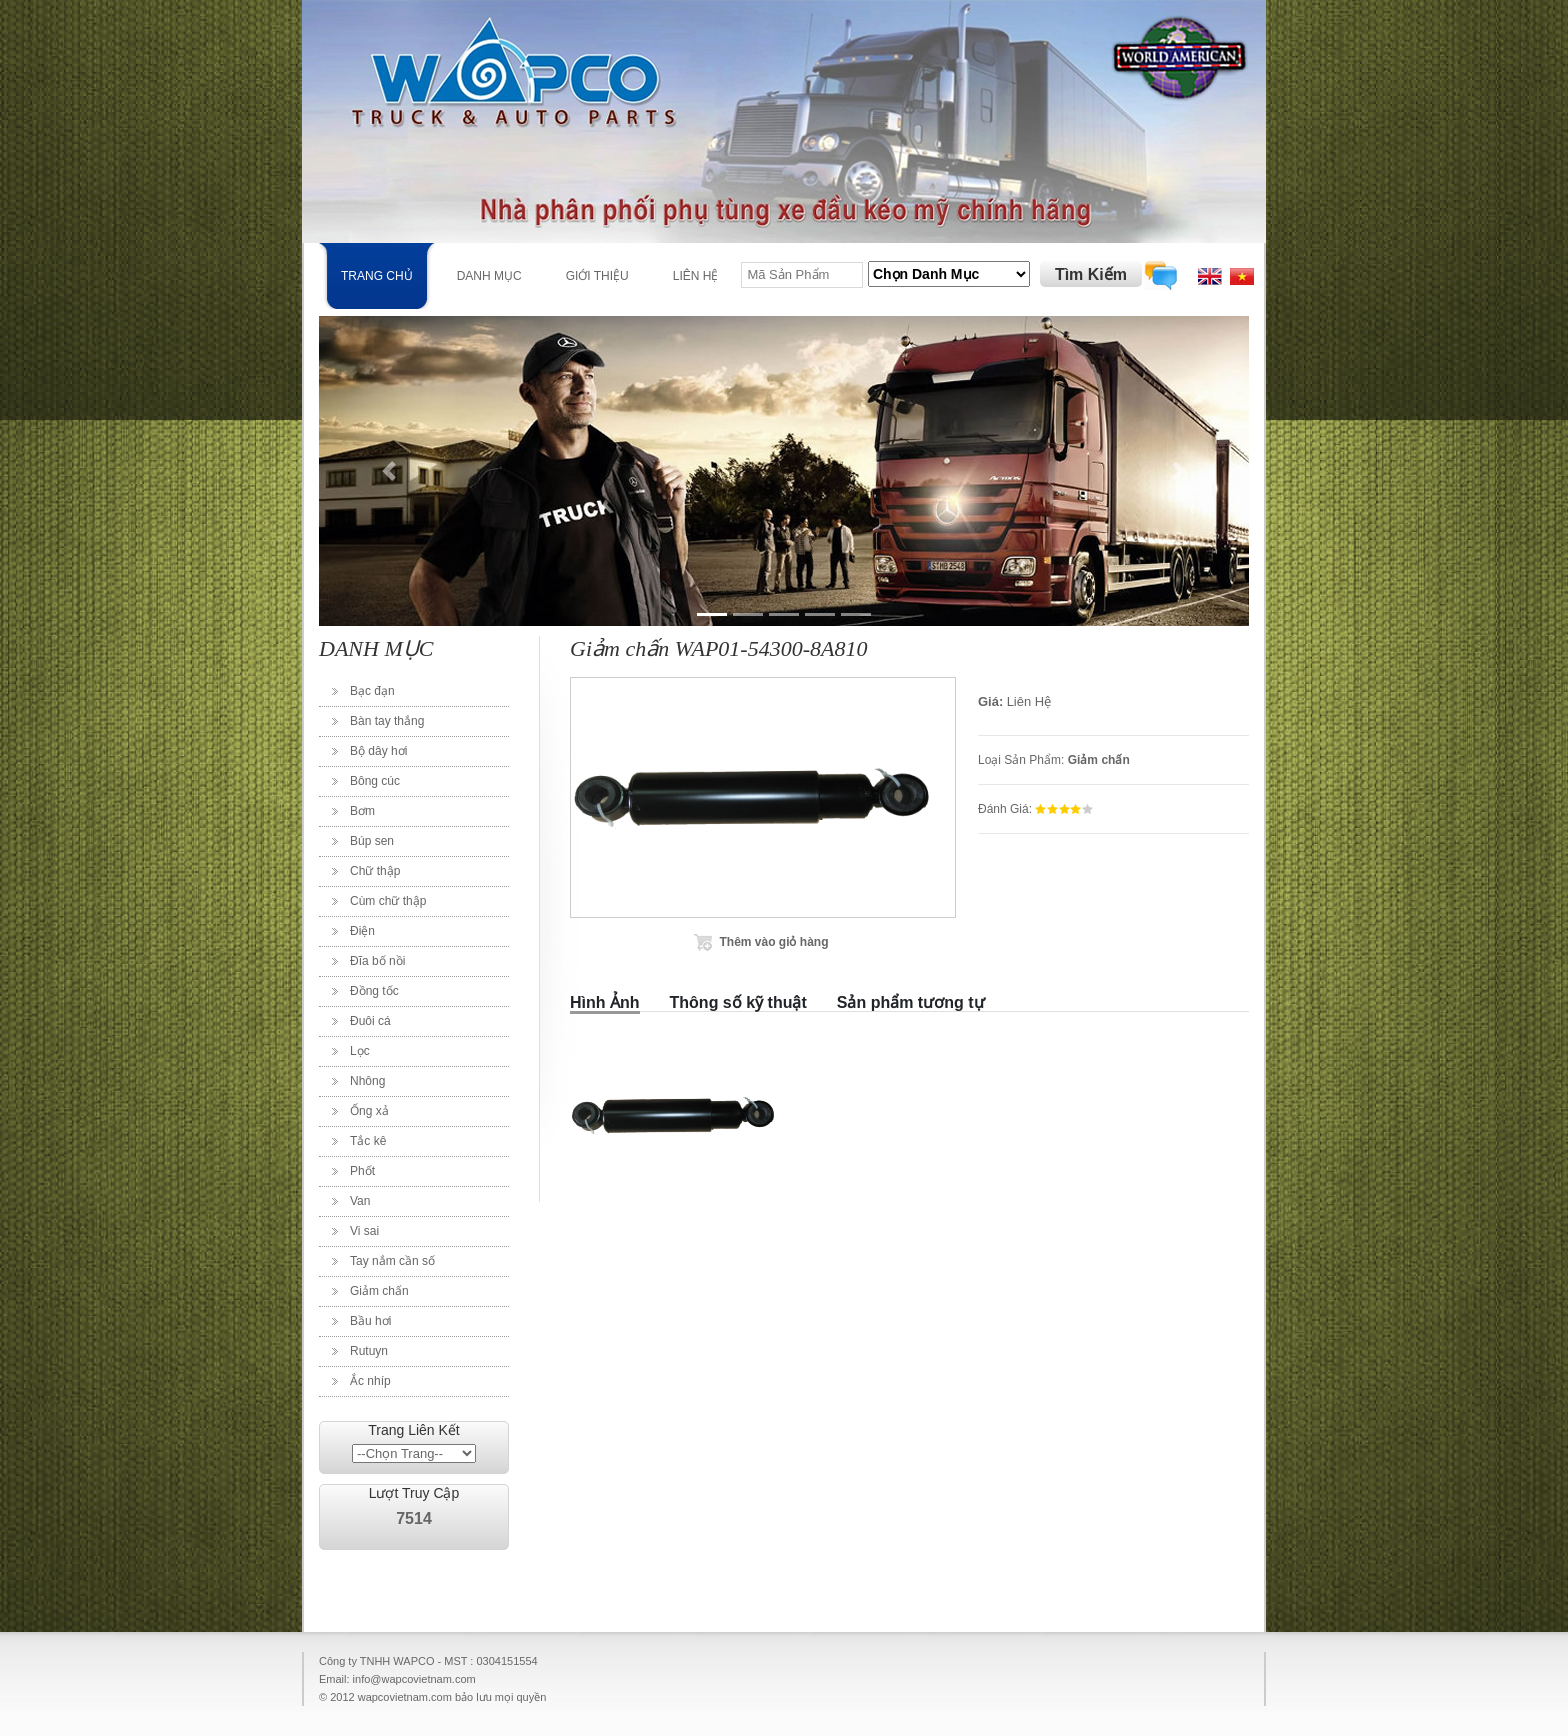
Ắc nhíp (370, 1381)
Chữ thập (375, 871)
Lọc (360, 1051)
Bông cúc (375, 781)
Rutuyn (369, 1351)
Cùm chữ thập (388, 901)
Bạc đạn (372, 691)
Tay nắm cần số (392, 1261)
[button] (389, 471)
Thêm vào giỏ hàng (773, 942)
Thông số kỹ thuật (738, 1002)
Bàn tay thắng (387, 721)
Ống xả (369, 1111)
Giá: (990, 701)
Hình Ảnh (605, 1002)
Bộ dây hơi (378, 751)
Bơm (362, 811)
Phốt (362, 1171)
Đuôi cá (370, 1021)
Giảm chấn (379, 1291)
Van (360, 1201)
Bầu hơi (370, 1321)
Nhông (367, 1081)
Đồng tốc (374, 991)
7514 (414, 1518)
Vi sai (364, 1231)
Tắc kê (368, 1141)
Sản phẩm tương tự (911, 1002)
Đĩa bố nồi (377, 961)
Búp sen (372, 841)
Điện (362, 931)
